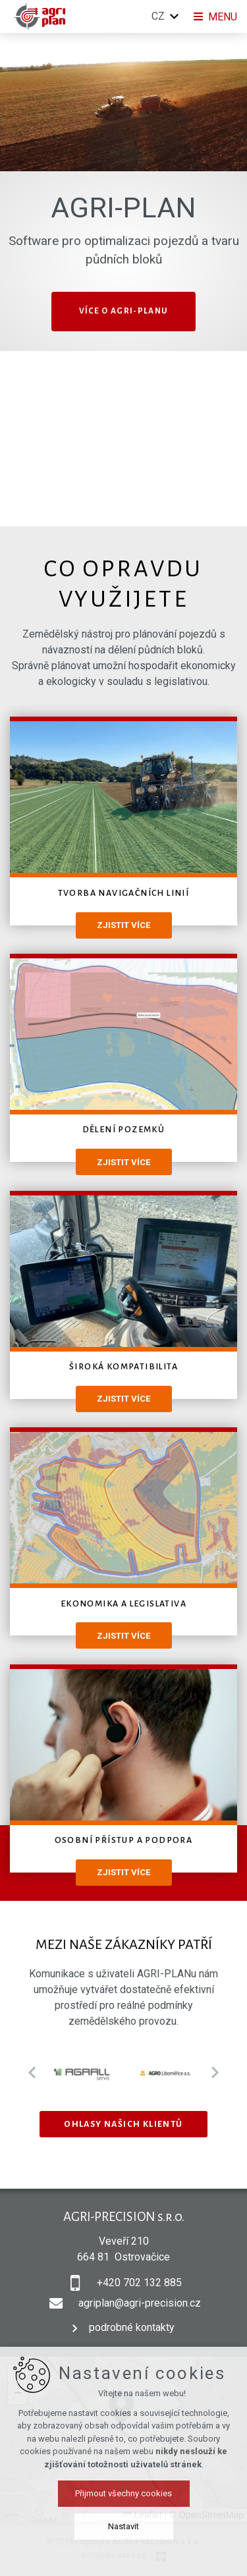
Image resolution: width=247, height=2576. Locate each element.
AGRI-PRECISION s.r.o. (123, 2217)
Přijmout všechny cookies (123, 2493)
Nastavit (123, 2526)
